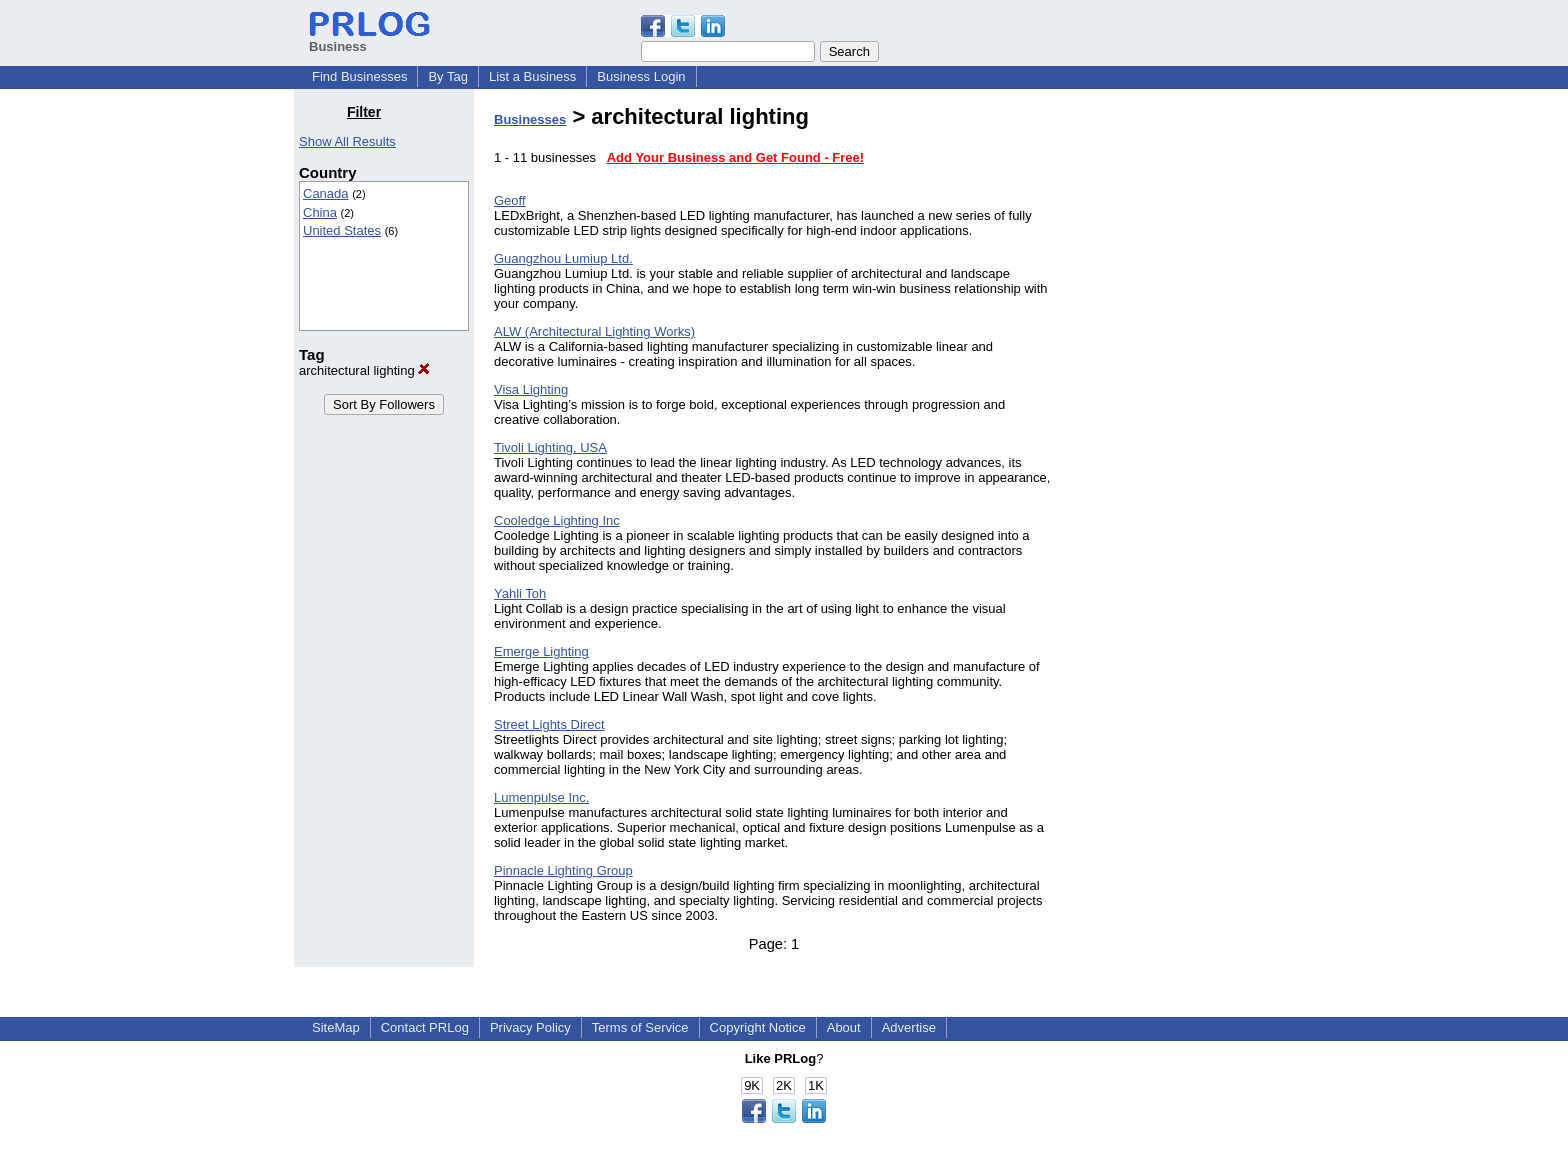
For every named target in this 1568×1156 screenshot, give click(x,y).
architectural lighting (364, 370)
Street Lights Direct (549, 724)
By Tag (448, 76)
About (844, 1027)
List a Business (532, 76)
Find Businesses (359, 76)
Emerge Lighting (541, 651)
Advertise (909, 1027)
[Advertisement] (1172, 404)
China (320, 212)
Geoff (510, 200)
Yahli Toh (520, 593)
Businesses (530, 119)
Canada (326, 193)
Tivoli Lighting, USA (550, 447)
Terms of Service (640, 1027)
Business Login (641, 76)
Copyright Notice (758, 1027)
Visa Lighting (531, 389)
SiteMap (336, 1027)
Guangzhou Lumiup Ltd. (563, 258)
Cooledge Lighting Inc (557, 520)
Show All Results (347, 141)
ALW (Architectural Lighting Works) (594, 331)
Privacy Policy (530, 1027)
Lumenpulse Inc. (541, 797)
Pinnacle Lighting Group (563, 870)
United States (342, 230)
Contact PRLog (425, 1027)
